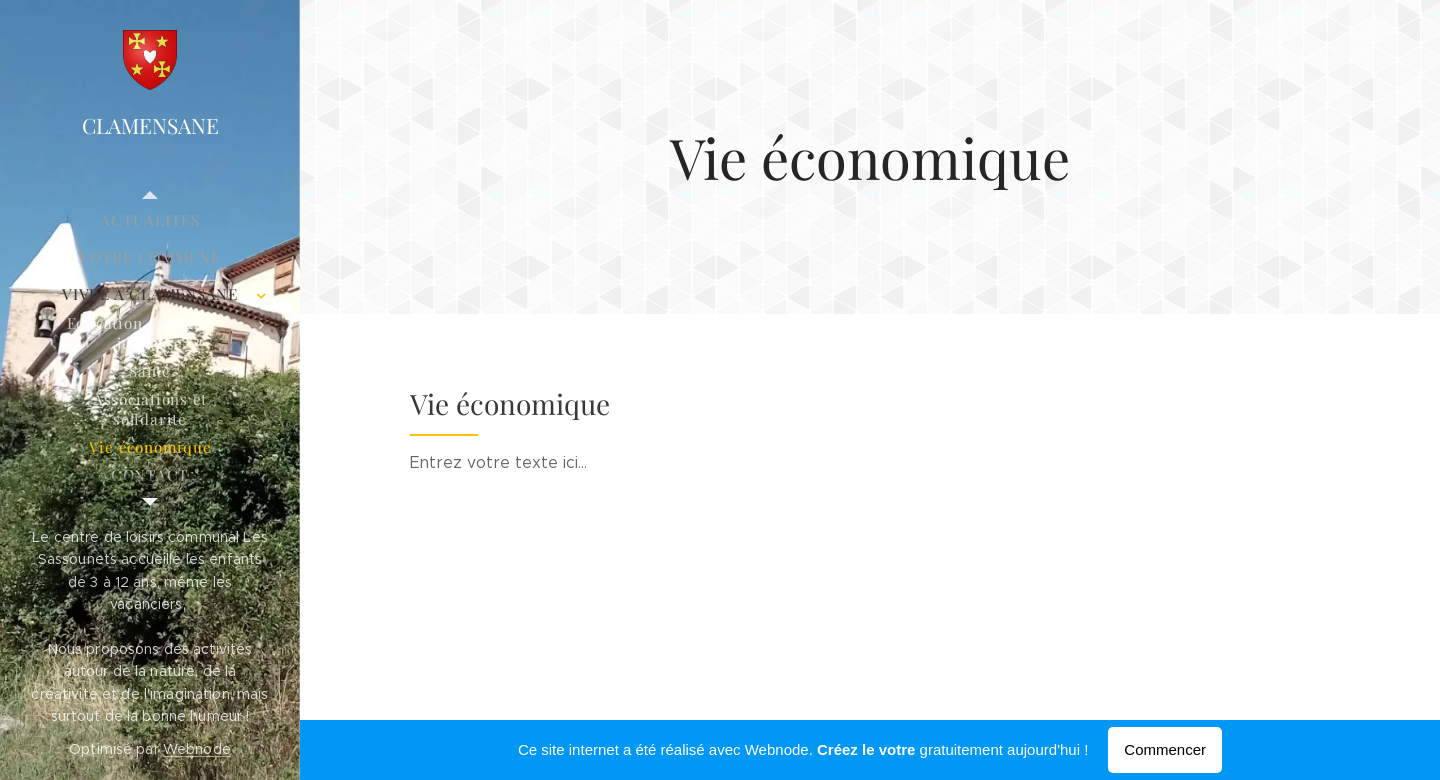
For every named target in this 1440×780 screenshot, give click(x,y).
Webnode (197, 749)
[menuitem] (150, 220)
